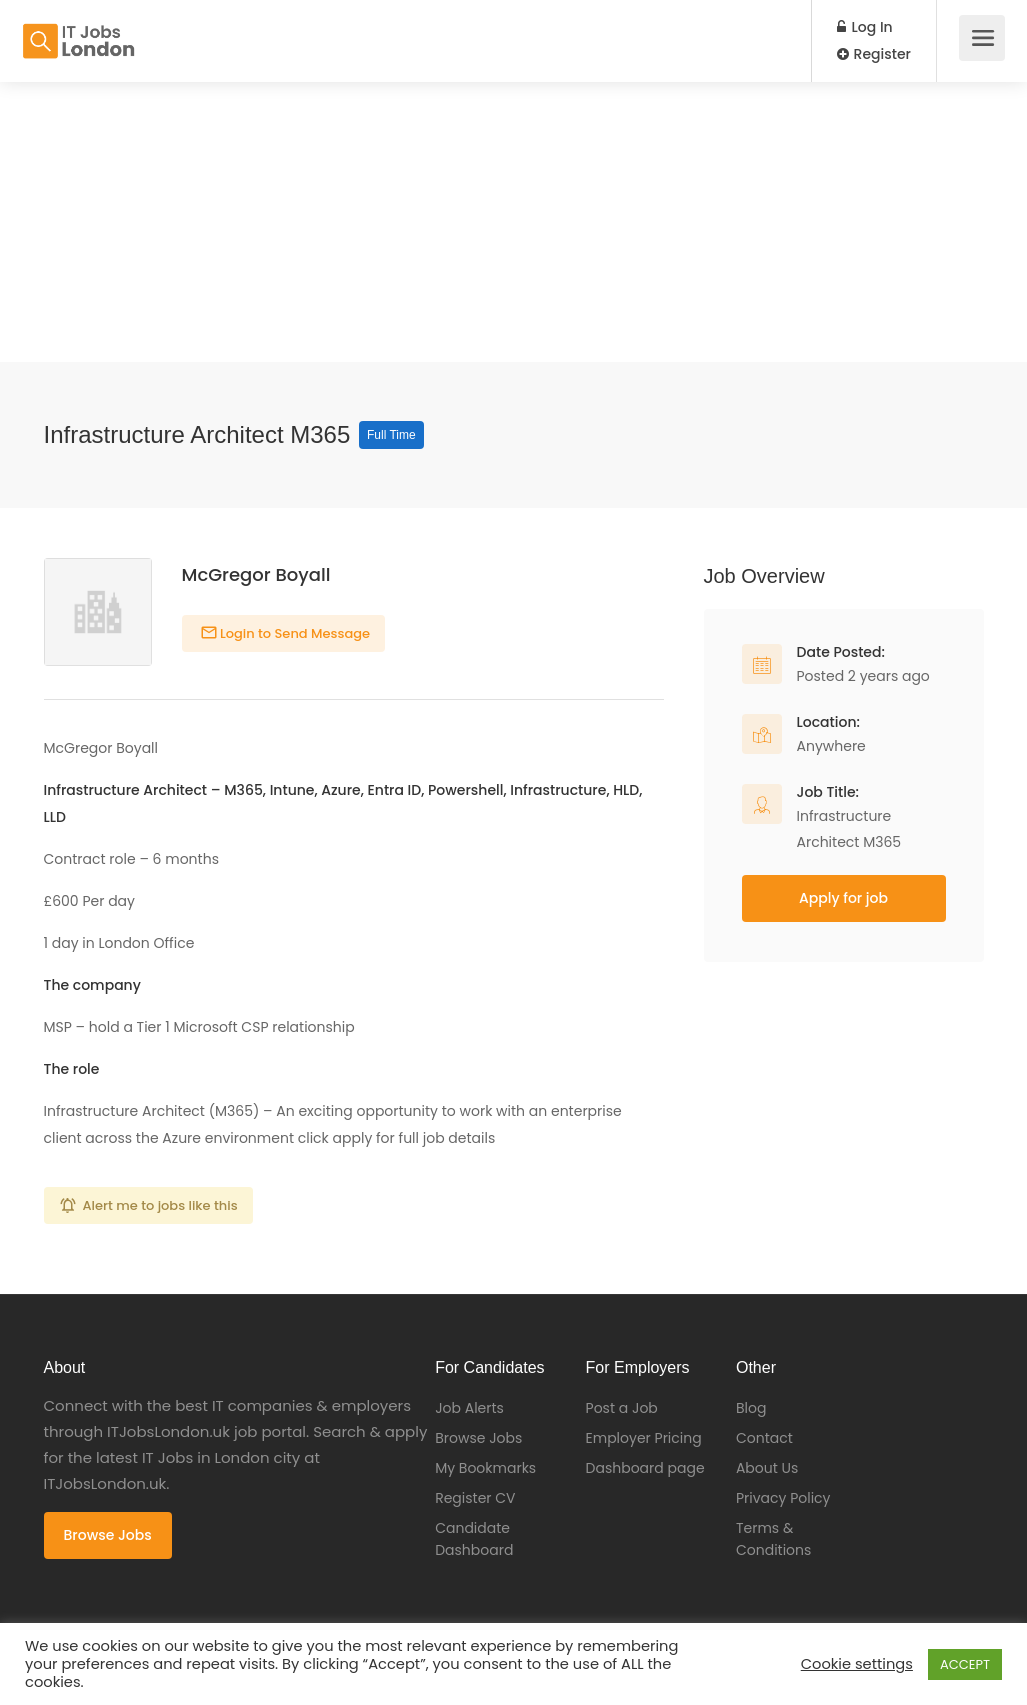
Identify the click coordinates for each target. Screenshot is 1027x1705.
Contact (764, 1438)
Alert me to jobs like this (160, 1205)
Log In (865, 27)
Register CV (475, 1498)
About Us (767, 1468)
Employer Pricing (644, 1438)
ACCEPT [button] (965, 1664)
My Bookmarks (485, 1468)
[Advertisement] (513, 222)
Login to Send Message (294, 633)
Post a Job (622, 1408)
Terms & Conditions (773, 1539)
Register (874, 54)
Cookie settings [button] (857, 1664)
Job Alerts (469, 1408)
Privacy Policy (783, 1498)
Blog (751, 1408)
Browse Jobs (108, 1535)
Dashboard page (645, 1468)
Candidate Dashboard (474, 1539)
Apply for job (843, 898)
